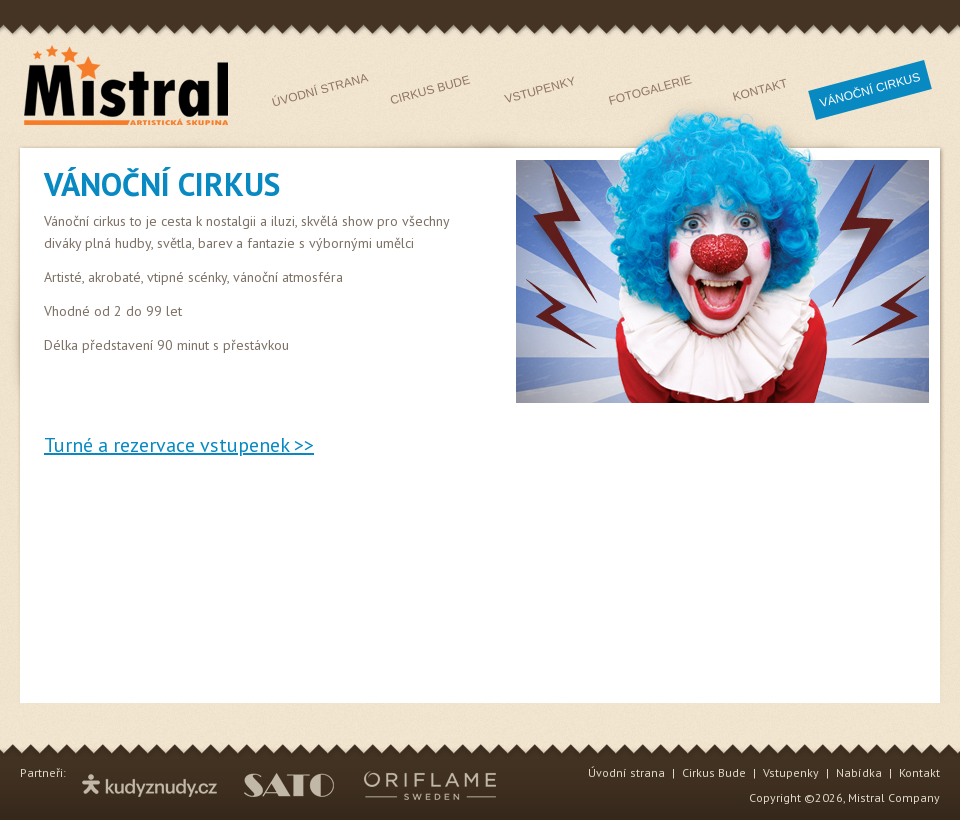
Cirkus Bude (430, 90)
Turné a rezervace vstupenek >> (179, 445)
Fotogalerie (650, 90)
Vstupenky (540, 90)
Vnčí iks (870, 90)
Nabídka (859, 772)
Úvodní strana (320, 89)
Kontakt (760, 90)
